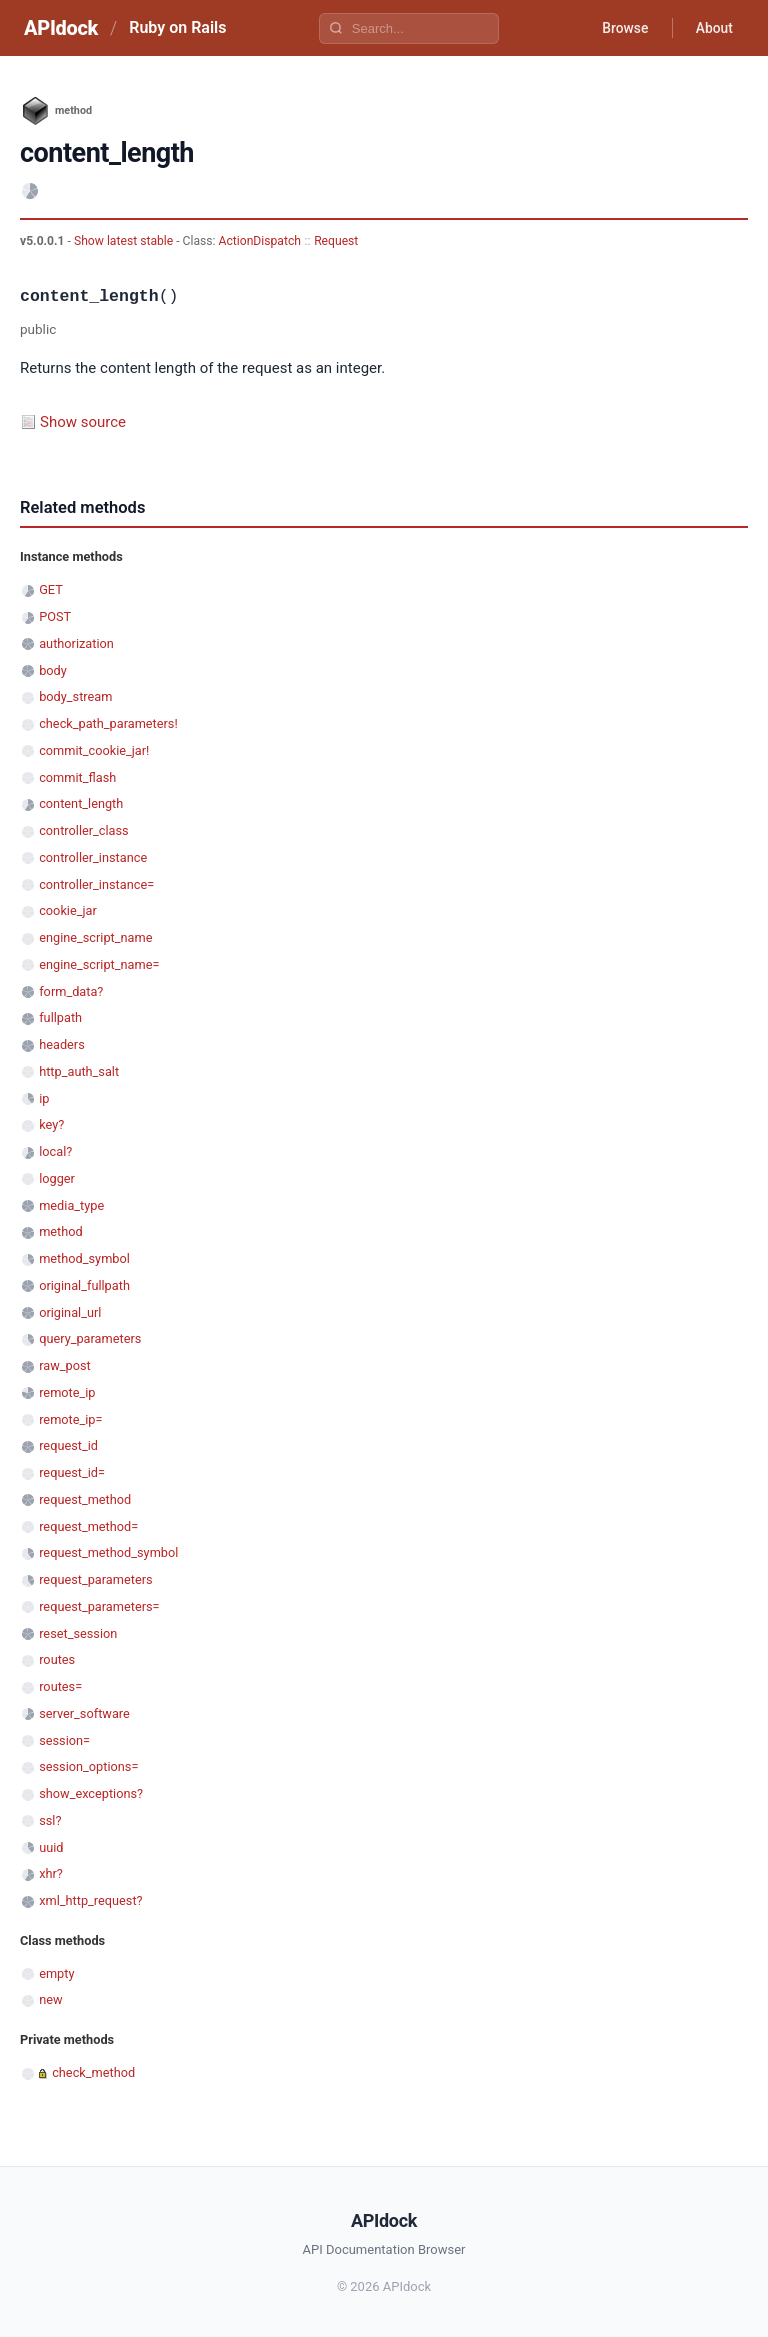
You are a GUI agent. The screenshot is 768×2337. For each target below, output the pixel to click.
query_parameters (90, 1338)
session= (64, 1740)
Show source (83, 422)
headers (62, 1044)
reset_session (78, 1633)
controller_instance (93, 857)
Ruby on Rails (177, 27)
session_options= (88, 1766)
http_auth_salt (79, 1071)
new (50, 1999)
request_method (85, 1499)
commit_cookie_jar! (94, 750)
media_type (71, 1205)
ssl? (50, 1820)
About (713, 28)
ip (44, 1098)
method (61, 1231)
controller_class (84, 830)
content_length (81, 803)
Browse (622, 28)
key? (51, 1124)
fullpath (60, 1017)
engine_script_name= (99, 964)
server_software (84, 1713)
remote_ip (67, 1392)
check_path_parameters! (108, 723)
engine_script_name (95, 937)
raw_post (65, 1365)
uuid (51, 1847)
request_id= (72, 1472)
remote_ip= (70, 1419)
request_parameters (95, 1579)
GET (51, 589)
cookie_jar (68, 910)
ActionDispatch (260, 241)
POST (55, 616)
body (53, 670)
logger (57, 1178)
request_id (68, 1445)
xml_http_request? (90, 1900)
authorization (76, 643)
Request (336, 241)
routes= (60, 1686)
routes (57, 1659)
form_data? (71, 991)
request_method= (88, 1526)
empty (56, 1973)
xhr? (51, 1873)
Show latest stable (125, 241)
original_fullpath (84, 1285)
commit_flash (77, 777)
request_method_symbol (108, 1552)
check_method (93, 2072)
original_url (70, 1312)
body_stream (75, 696)
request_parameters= (99, 1606)
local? (55, 1151)
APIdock (61, 28)
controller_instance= (96, 884)
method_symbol (84, 1258)
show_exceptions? (91, 1793)
